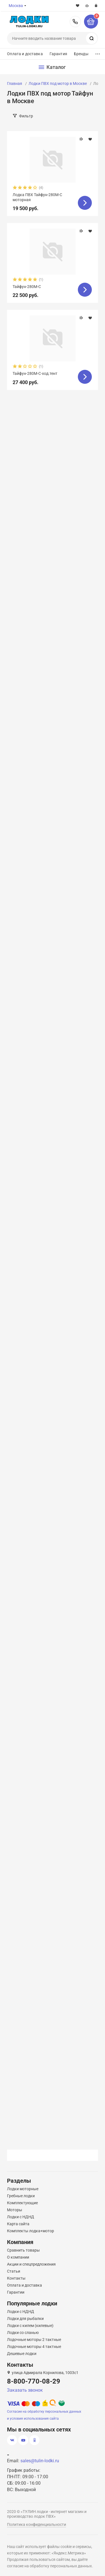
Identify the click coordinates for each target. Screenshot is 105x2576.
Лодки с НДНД (20, 2217)
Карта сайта (18, 2224)
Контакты (16, 2278)
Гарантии (15, 2292)
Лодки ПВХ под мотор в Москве (58, 83)
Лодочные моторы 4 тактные (34, 2346)
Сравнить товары (23, 2250)
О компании (18, 2257)
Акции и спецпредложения (31, 2264)
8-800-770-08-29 (75, 21)
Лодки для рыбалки (25, 2318)
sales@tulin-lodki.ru (39, 2460)
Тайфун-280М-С (27, 286)
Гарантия (58, 54)
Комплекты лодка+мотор (30, 2231)
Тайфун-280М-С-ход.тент (35, 373)
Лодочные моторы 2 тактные (34, 2339)
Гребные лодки (21, 2196)
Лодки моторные (22, 2189)
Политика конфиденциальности (36, 2524)
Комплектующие (22, 2203)
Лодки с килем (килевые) (30, 2325)
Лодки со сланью (23, 2332)
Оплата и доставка (25, 54)
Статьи (13, 2271)
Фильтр (26, 116)
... (97, 52)
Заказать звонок (25, 2390)
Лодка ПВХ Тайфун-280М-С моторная (37, 197)
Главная (14, 83)
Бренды (81, 54)
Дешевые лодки (21, 2353)
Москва (16, 5)
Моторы (14, 2210)
